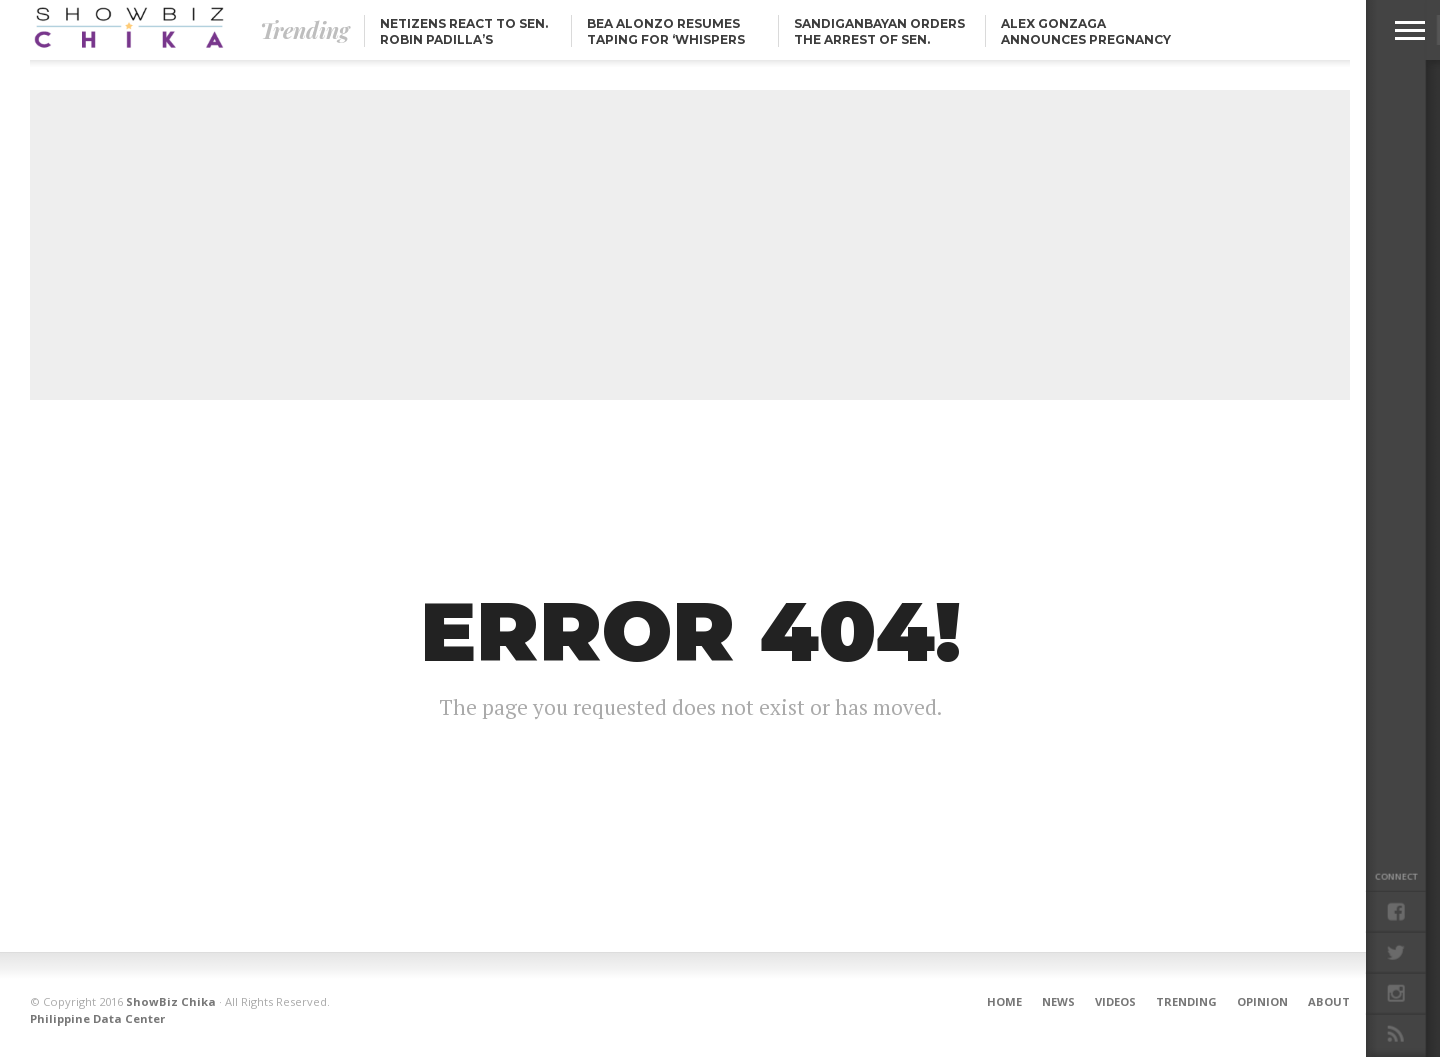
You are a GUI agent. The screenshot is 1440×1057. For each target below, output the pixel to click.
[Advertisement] (690, 245)
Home (1004, 1001)
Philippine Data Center (97, 1018)
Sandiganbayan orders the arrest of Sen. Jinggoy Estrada (879, 39)
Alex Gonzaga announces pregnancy (1086, 31)
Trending (1186, 1001)
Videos (1115, 1001)
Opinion (1262, 1001)
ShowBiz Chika (171, 1001)
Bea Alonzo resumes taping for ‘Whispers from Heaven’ (666, 39)
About (1329, 1001)
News (1058, 1001)
